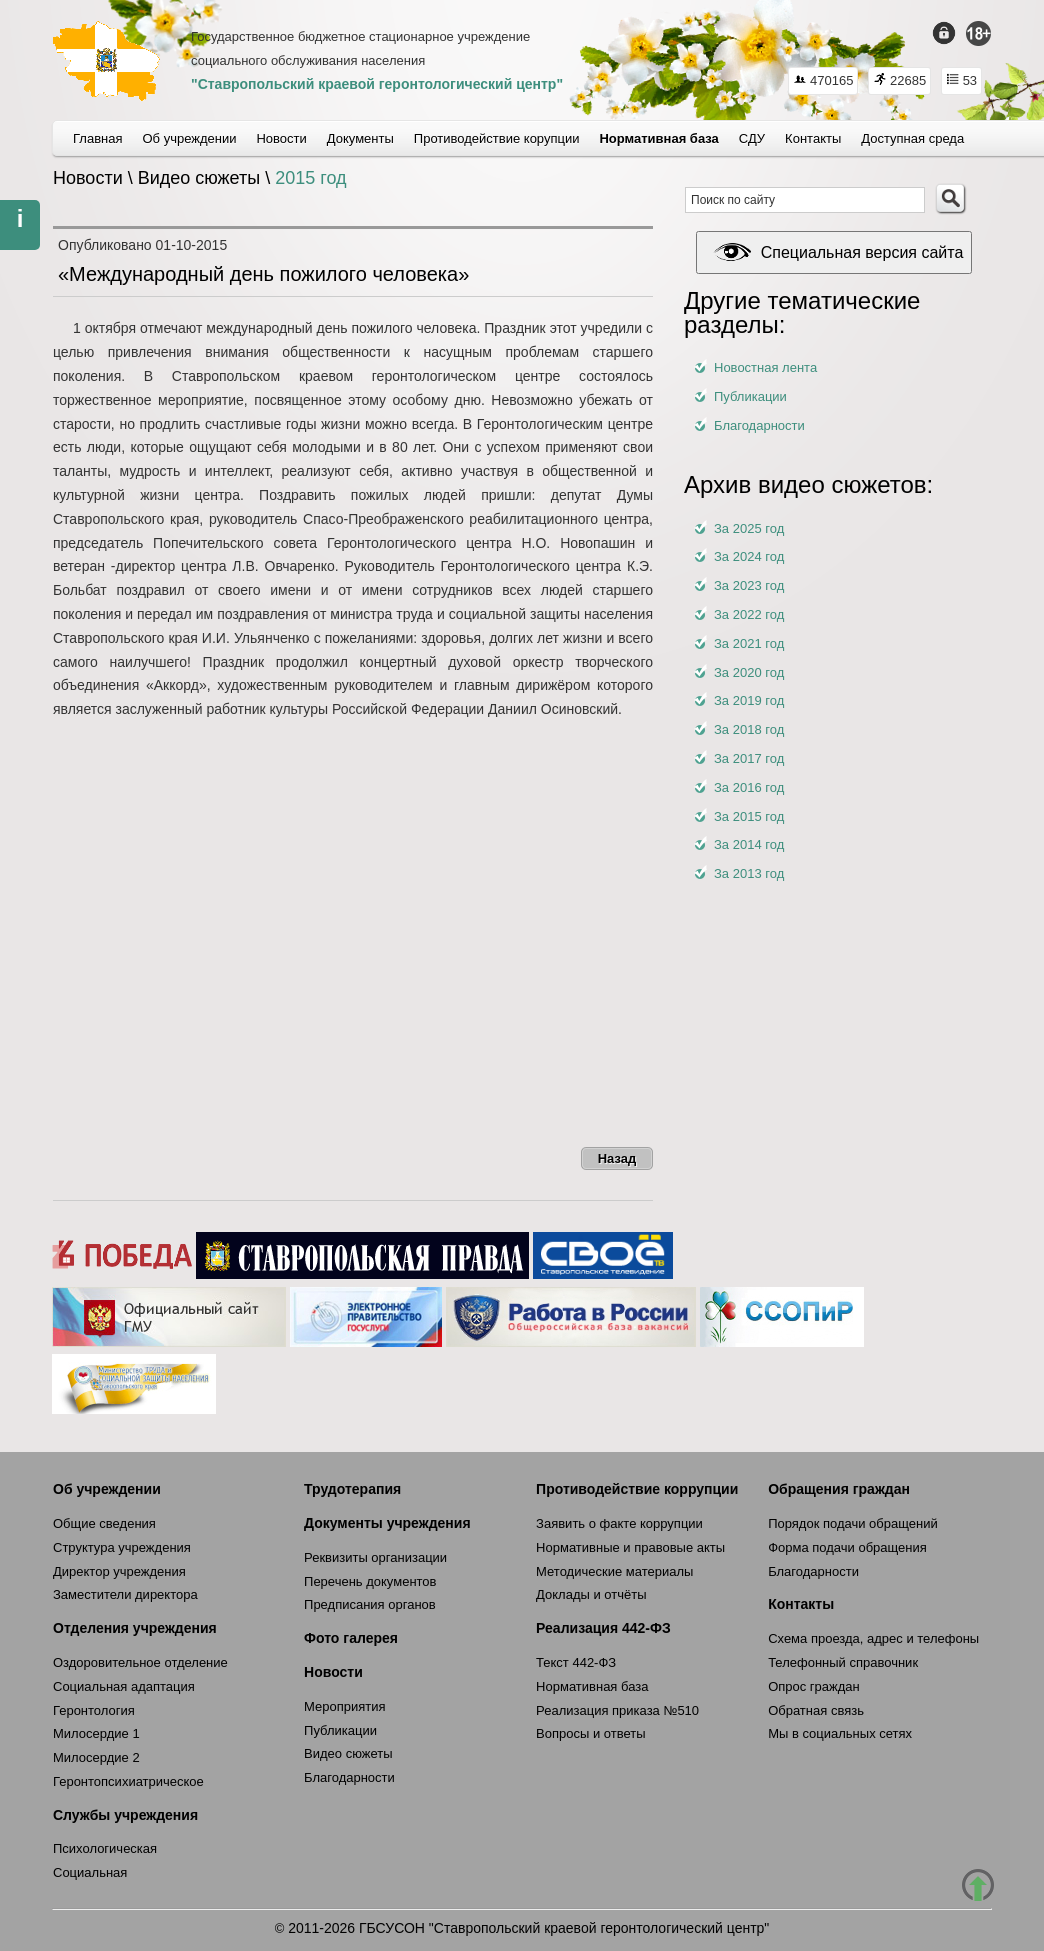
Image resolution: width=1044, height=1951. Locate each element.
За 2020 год (749, 672)
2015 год (310, 178)
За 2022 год (749, 614)
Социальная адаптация (124, 1686)
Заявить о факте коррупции (619, 1523)
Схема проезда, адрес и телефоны (873, 1638)
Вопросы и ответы (590, 1733)
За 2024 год (749, 556)
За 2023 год (749, 585)
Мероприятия (345, 1706)
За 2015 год (749, 816)
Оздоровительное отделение (140, 1662)
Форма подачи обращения (847, 1547)
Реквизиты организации (375, 1557)
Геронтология (94, 1710)
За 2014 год (749, 844)
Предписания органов (370, 1604)
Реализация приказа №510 (617, 1710)
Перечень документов (370, 1581)
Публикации (750, 396)
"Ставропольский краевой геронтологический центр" (377, 84)
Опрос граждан (814, 1686)
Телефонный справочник (843, 1662)
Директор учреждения (119, 1571)
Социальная (90, 1872)
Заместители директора (125, 1594)
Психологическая (105, 1848)
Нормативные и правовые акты (630, 1547)
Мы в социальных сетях (840, 1733)
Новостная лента (765, 367)
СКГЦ (106, 61)
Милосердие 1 (96, 1733)
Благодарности (759, 425)
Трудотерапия (352, 1489)
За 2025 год (749, 528)
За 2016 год (749, 787)
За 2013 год (749, 873)
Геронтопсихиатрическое (128, 1781)
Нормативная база (592, 1686)
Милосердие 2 (96, 1757)
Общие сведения (104, 1523)
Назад (617, 1158)
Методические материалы (614, 1571)
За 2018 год (749, 729)
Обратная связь (816, 1710)
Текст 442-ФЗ (576, 1662)
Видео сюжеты (348, 1753)
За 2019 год (749, 700)
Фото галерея (351, 1638)
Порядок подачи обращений (853, 1523)
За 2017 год (749, 758)
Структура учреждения (122, 1547)
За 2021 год (749, 643)
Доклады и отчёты (591, 1594)
